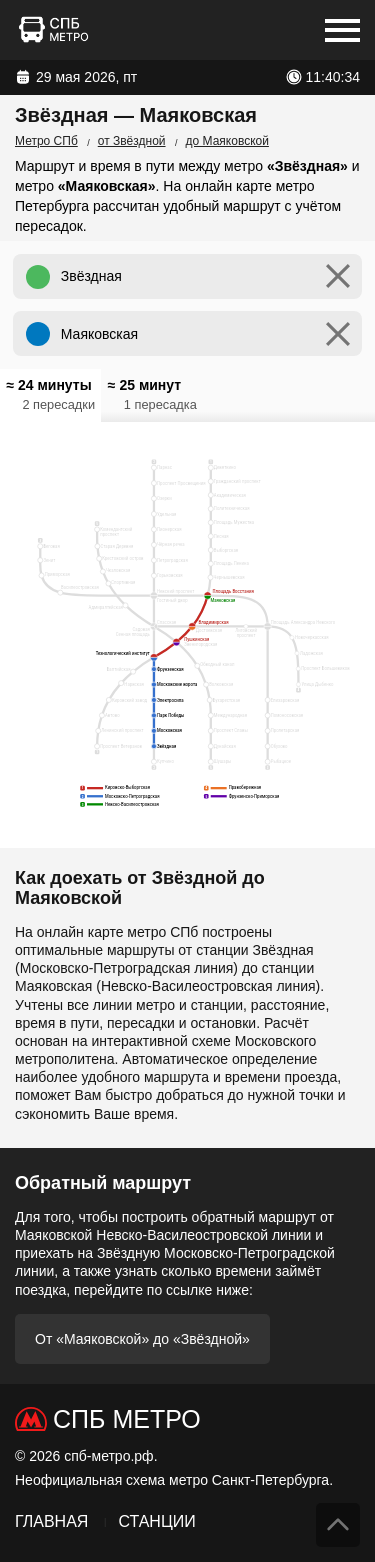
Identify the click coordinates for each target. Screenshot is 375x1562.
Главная (51, 1521)
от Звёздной (132, 141)
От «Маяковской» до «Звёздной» (142, 1339)
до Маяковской (227, 141)
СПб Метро (127, 1419)
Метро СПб (46, 141)
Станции (156, 1521)
